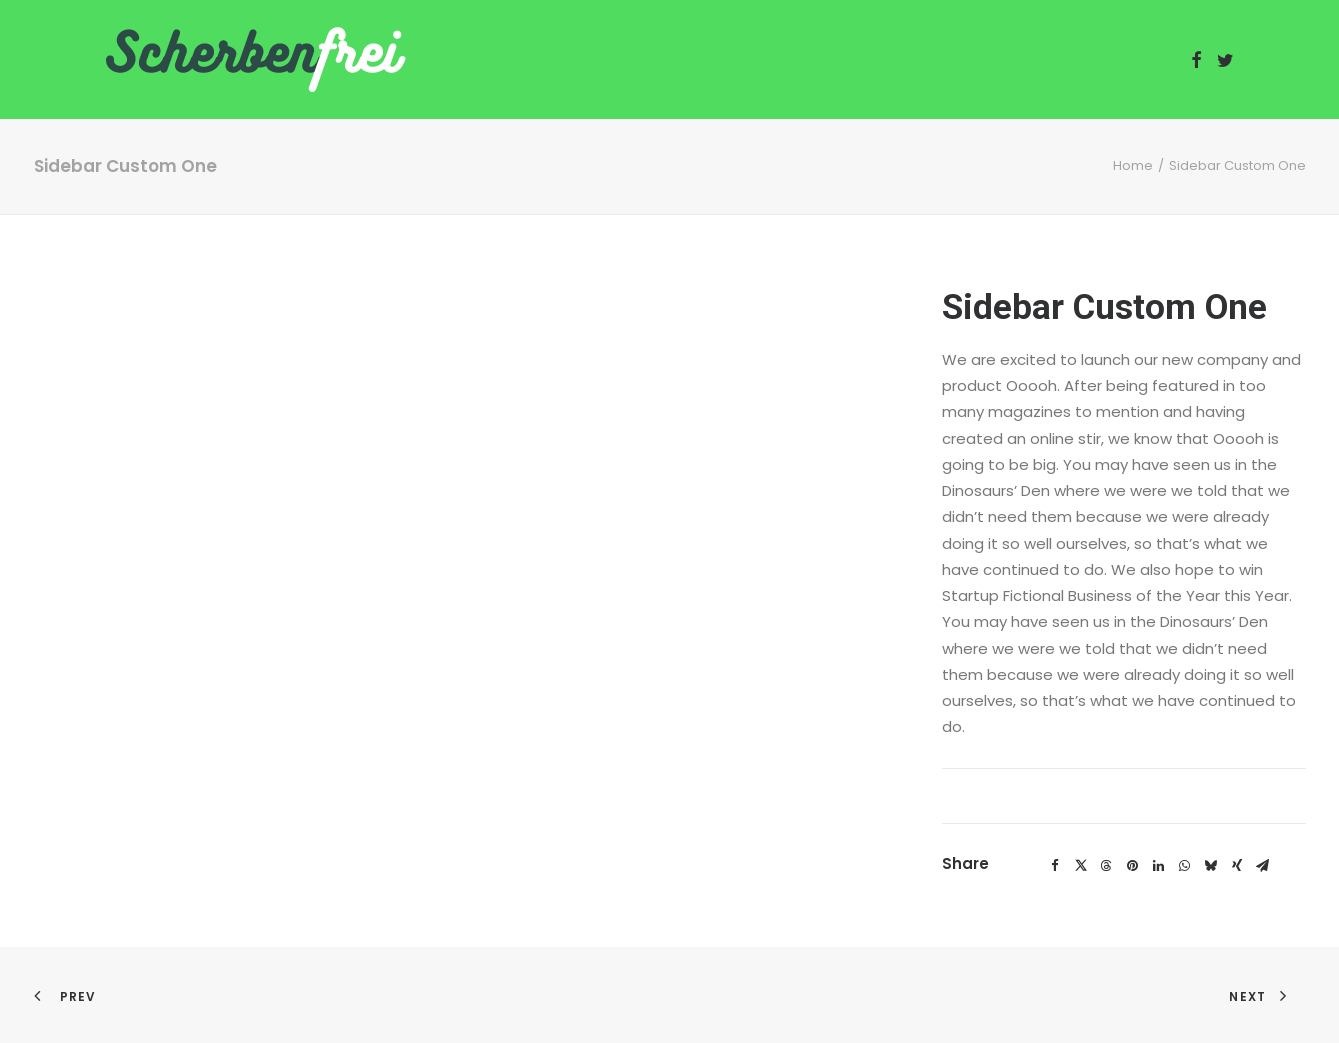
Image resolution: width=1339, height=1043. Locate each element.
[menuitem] (1196, 59)
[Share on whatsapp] (1185, 866)
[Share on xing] (1237, 866)
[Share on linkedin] (1159, 866)
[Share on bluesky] (1211, 866)
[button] (1196, 59)
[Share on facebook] (1055, 866)
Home (1133, 165)
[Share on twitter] (1081, 866)
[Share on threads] (1107, 866)
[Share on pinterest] (1133, 866)
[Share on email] (1263, 866)
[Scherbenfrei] (256, 59)
